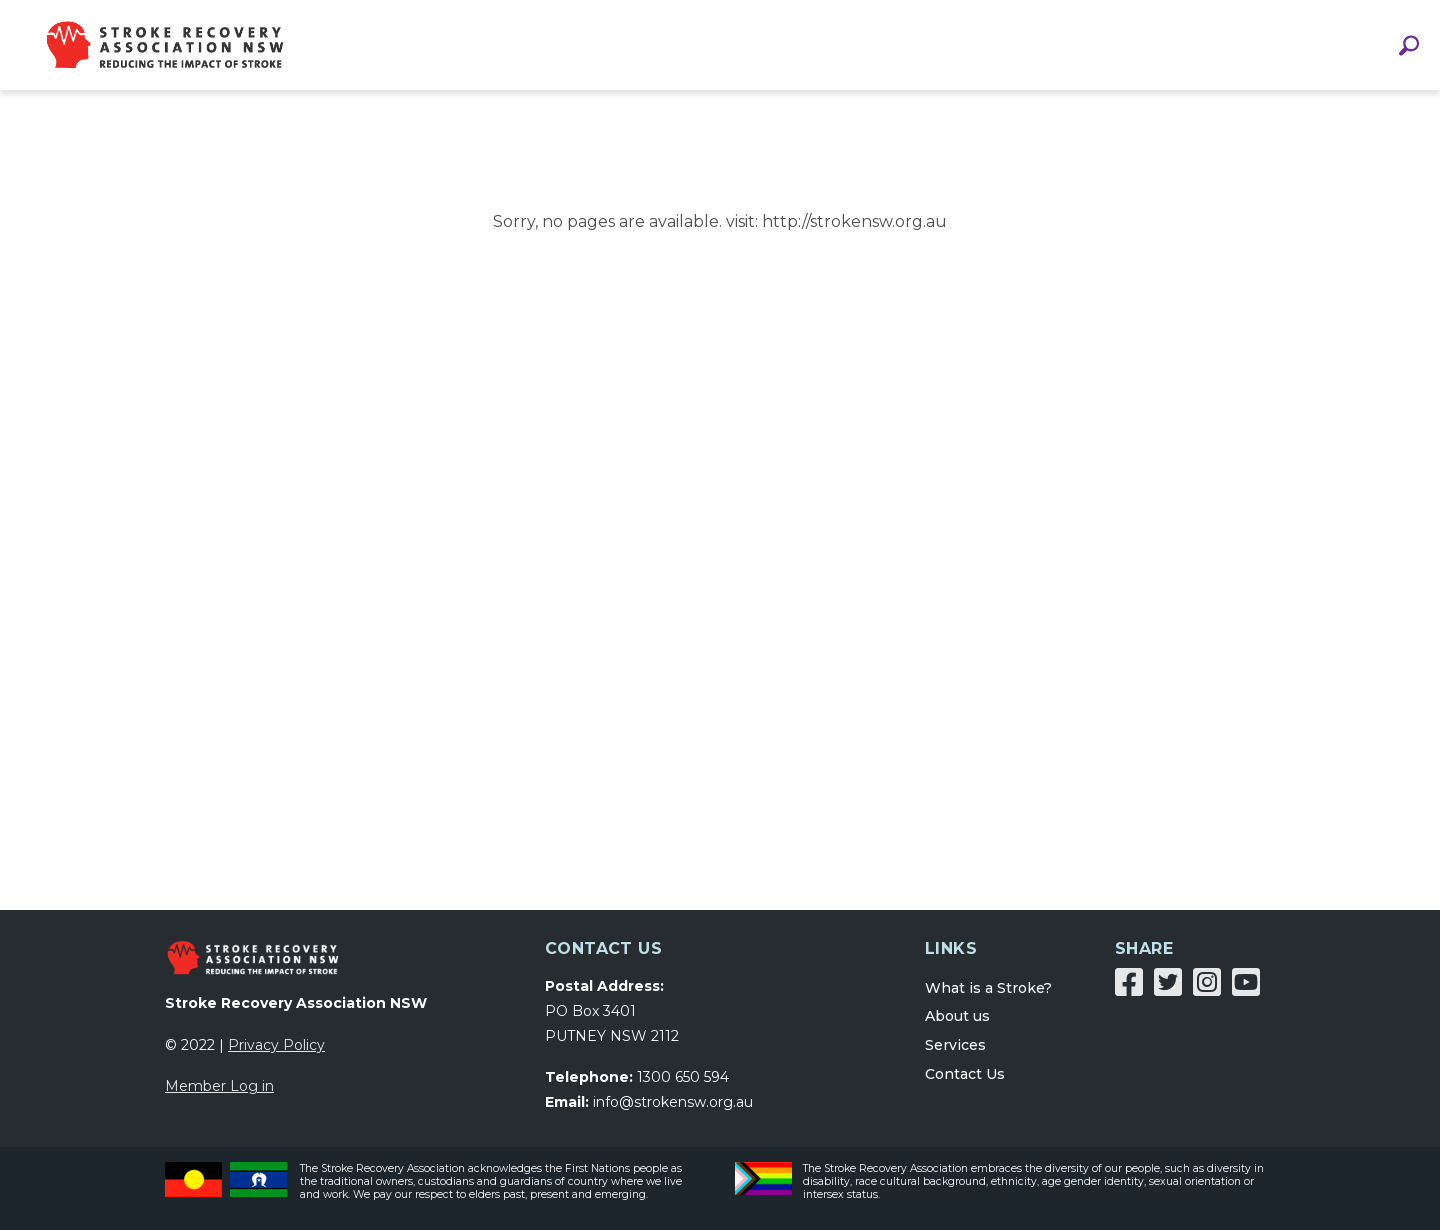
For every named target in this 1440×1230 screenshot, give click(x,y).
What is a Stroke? (988, 988)
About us (957, 1016)
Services (955, 1045)
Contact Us (965, 1074)
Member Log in (219, 1086)
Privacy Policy (276, 1045)
